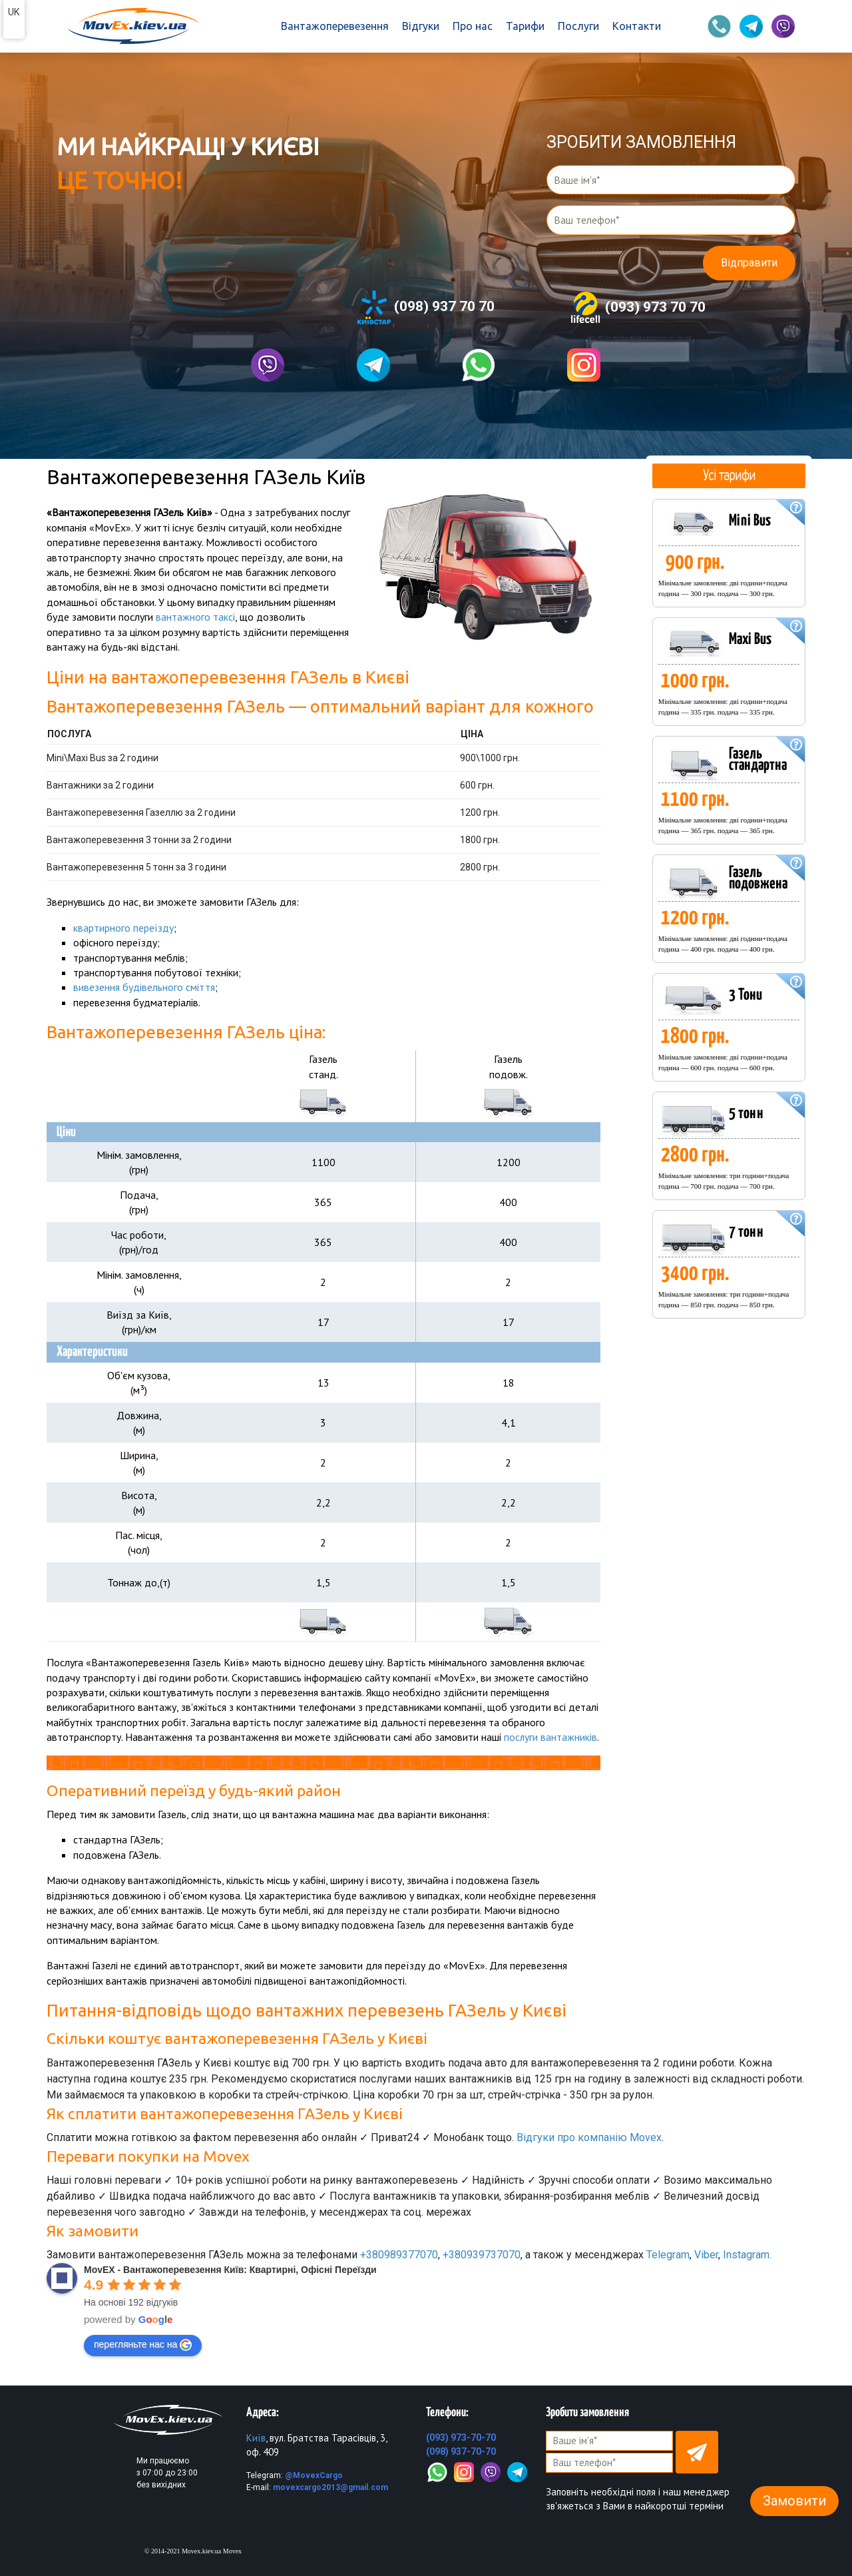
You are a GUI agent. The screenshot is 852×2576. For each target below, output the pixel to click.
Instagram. (747, 2254)
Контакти (636, 26)
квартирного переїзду (123, 927)
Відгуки (420, 26)
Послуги (578, 26)
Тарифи (525, 26)
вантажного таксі (195, 616)
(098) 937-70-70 (461, 2450)
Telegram (668, 2254)
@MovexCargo (314, 2474)
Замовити (794, 2501)
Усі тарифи (729, 475)
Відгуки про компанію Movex (589, 2136)
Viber (706, 2254)
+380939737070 (482, 2254)
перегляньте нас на (143, 2344)
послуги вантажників (551, 1737)
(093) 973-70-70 (461, 2436)
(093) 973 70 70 (637, 307)
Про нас (473, 26)
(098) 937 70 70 (426, 307)
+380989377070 (399, 2254)
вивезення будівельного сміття (144, 987)
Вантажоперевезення (335, 26)
